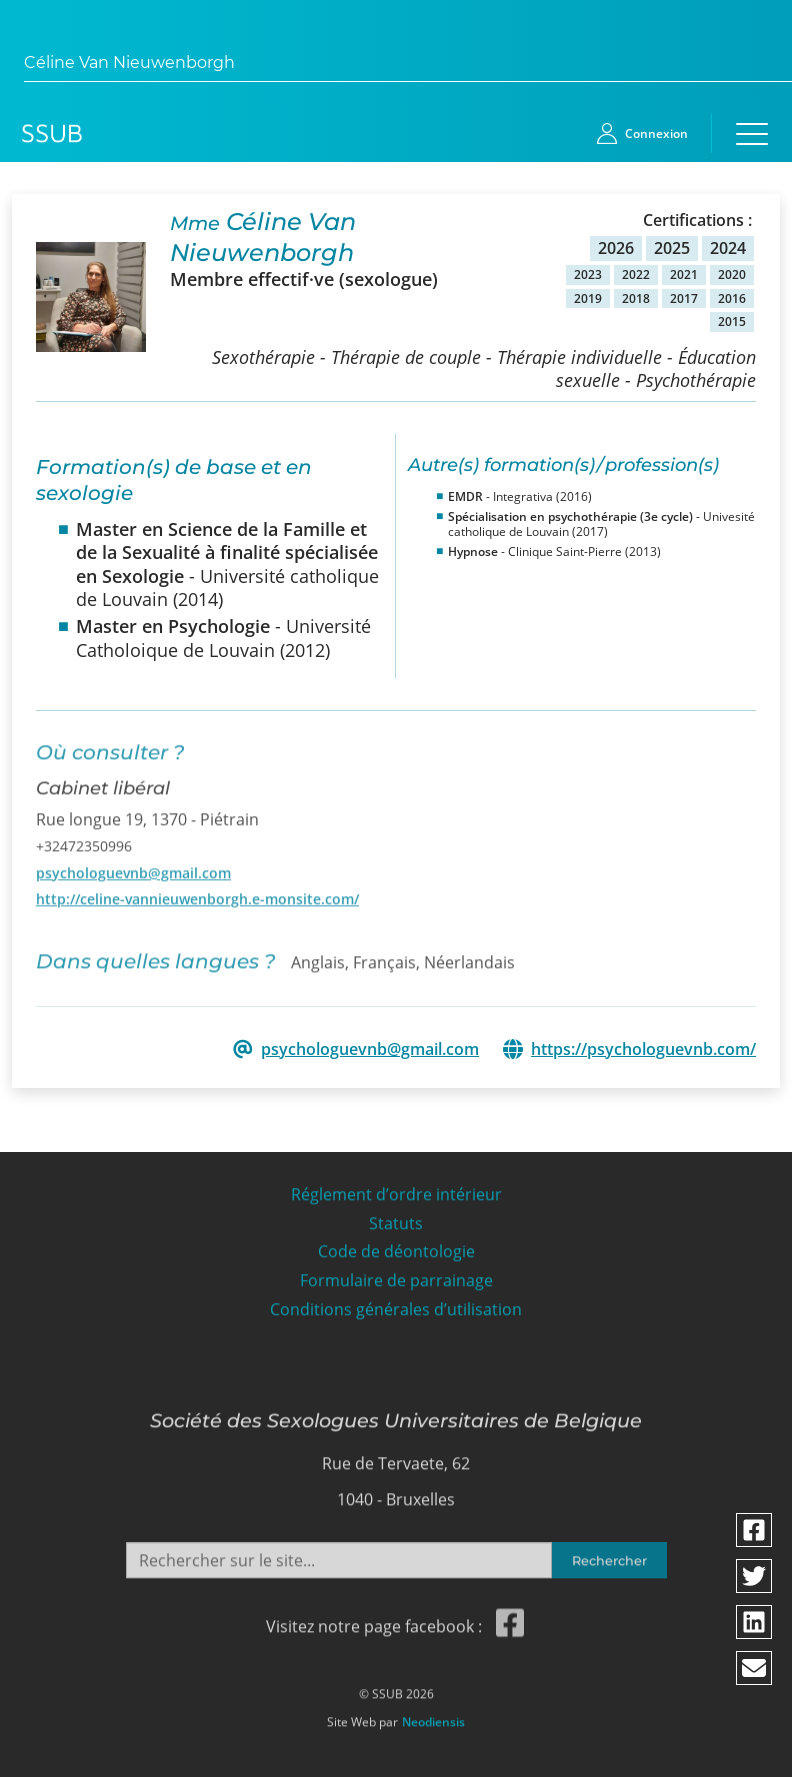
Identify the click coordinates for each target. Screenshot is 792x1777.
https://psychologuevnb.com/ (643, 1047)
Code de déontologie (396, 1243)
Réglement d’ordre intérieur (396, 1186)
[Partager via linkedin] (755, 1622)
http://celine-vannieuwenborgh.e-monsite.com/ (197, 888)
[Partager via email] (755, 1668)
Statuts (396, 1215)
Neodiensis (433, 1714)
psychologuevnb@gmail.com (133, 862)
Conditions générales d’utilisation (396, 1301)
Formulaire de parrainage (396, 1272)
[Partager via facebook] (755, 1530)
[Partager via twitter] (755, 1576)
